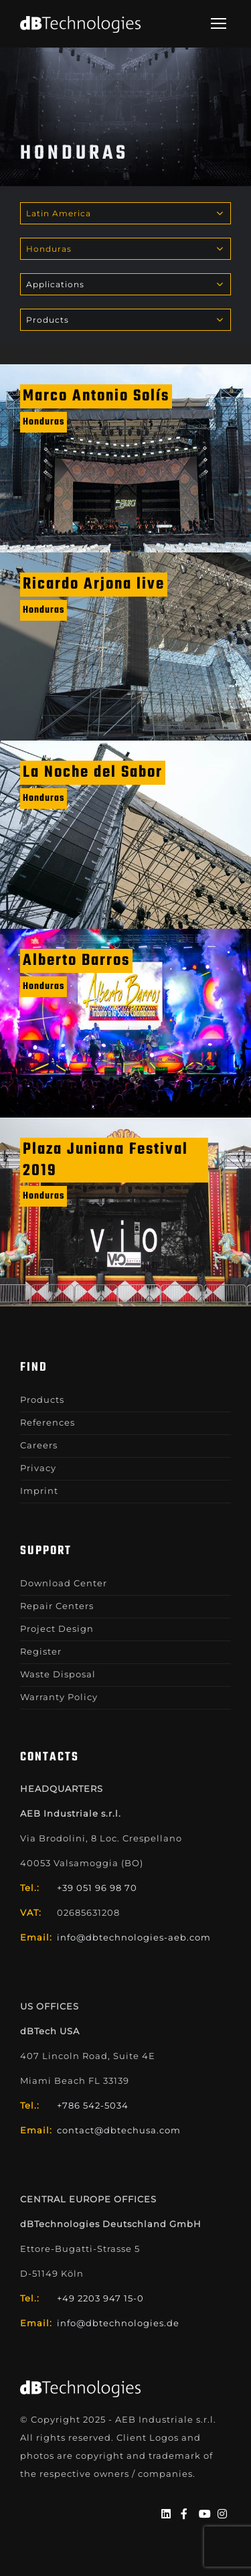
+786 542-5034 (93, 2105)
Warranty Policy (59, 1696)
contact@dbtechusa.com (119, 2130)
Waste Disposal (58, 1674)
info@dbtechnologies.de (118, 2323)
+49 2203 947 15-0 (100, 2298)
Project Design (57, 1628)
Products (42, 1399)
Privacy (38, 1467)
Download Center (63, 1583)
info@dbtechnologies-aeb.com (134, 1937)
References (47, 1422)
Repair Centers (57, 1605)
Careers (39, 1445)
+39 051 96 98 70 (97, 1887)
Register (41, 1651)
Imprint (39, 1490)
